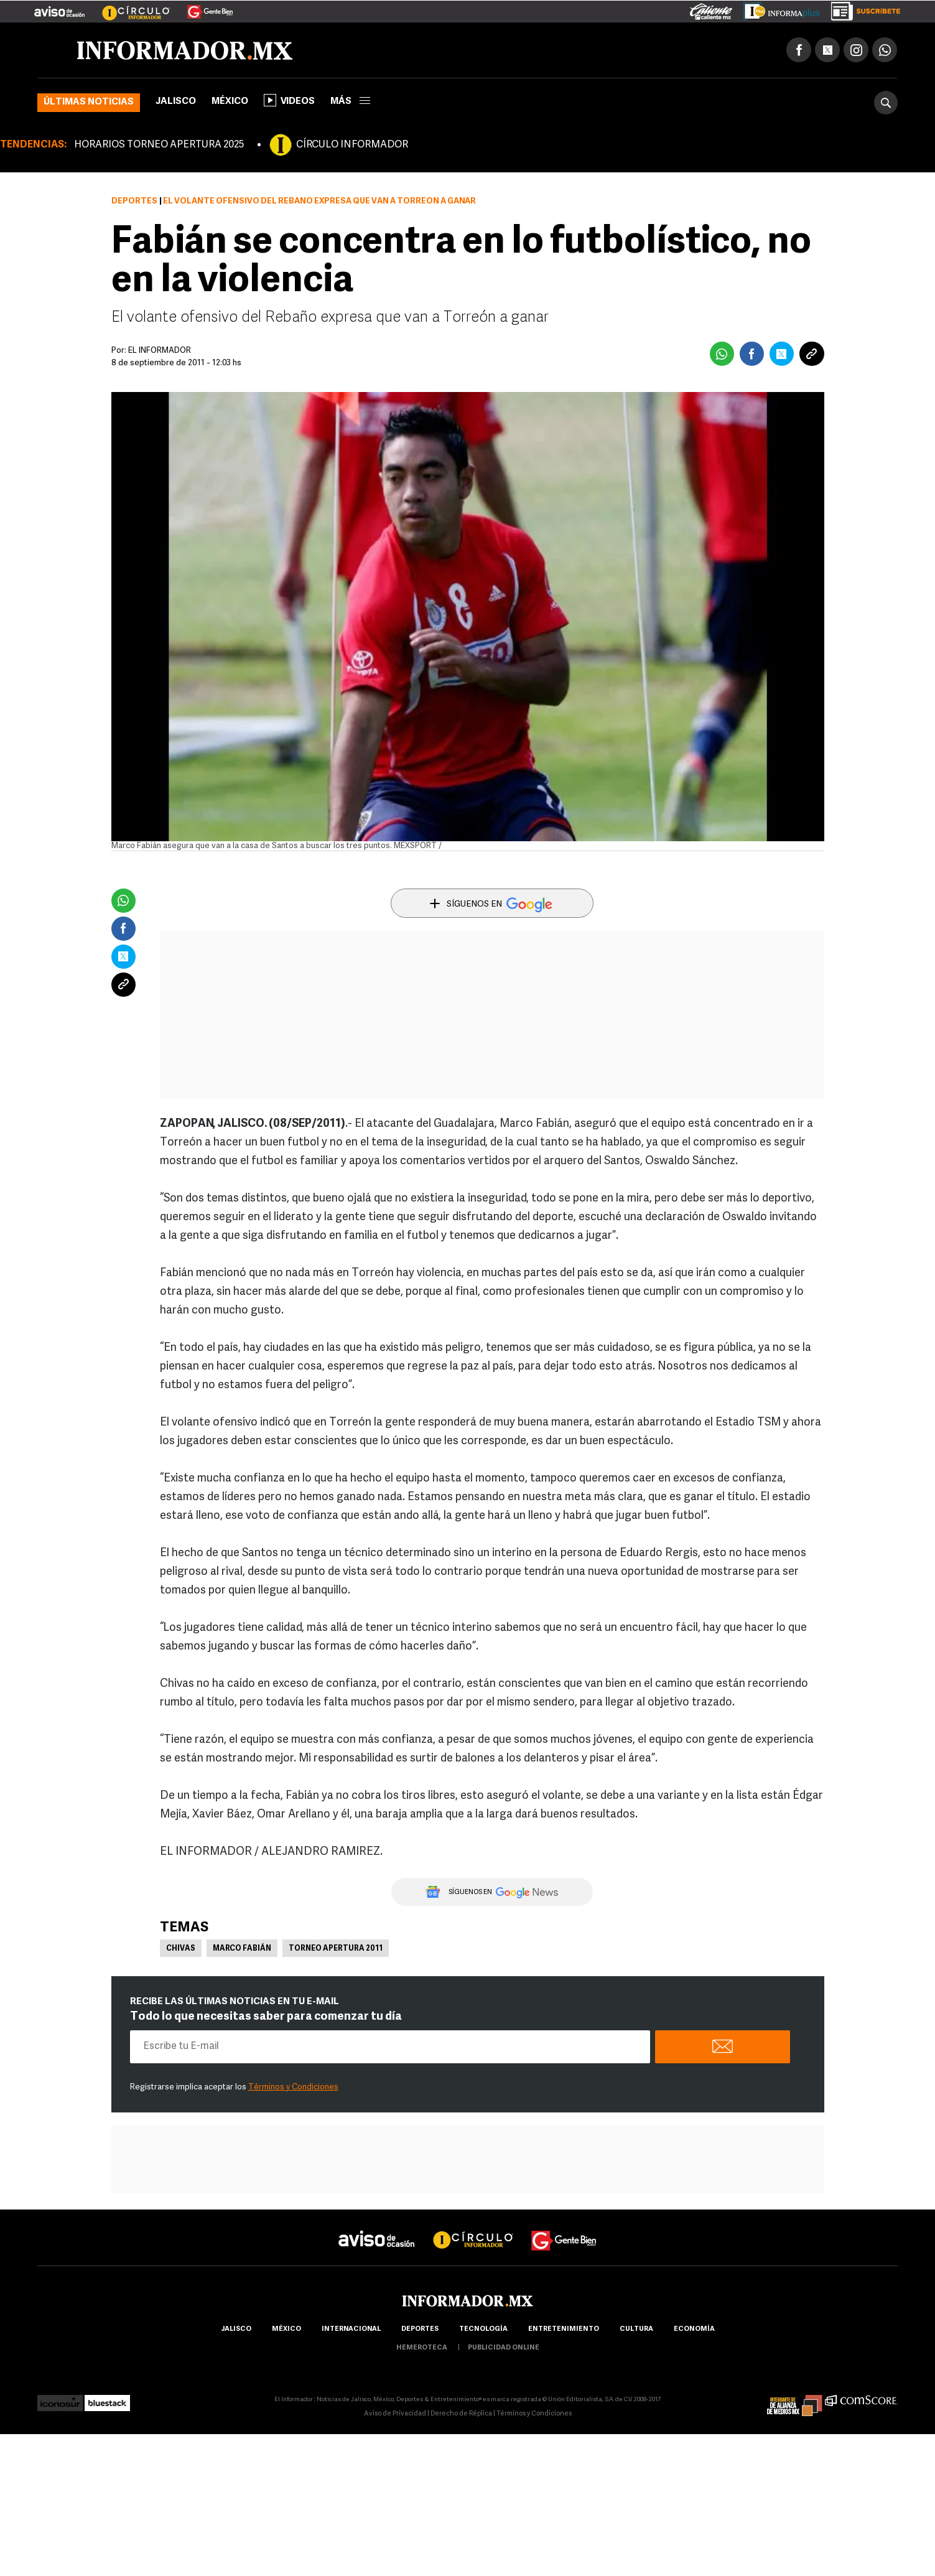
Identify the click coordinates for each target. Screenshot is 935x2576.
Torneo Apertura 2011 (336, 1949)
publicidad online (503, 2348)
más (350, 101)
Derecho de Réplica (461, 2413)
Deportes (134, 201)
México (230, 101)
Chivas (180, 1949)
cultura (636, 2329)
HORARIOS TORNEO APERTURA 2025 (159, 145)
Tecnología (483, 2329)
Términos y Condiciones (293, 2087)
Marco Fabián (242, 1949)
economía (694, 2329)
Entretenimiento (563, 2329)
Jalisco (176, 101)
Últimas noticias (89, 102)
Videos (289, 100)
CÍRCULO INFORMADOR (352, 145)
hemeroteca (421, 2348)
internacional (351, 2329)
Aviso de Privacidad (395, 2413)
